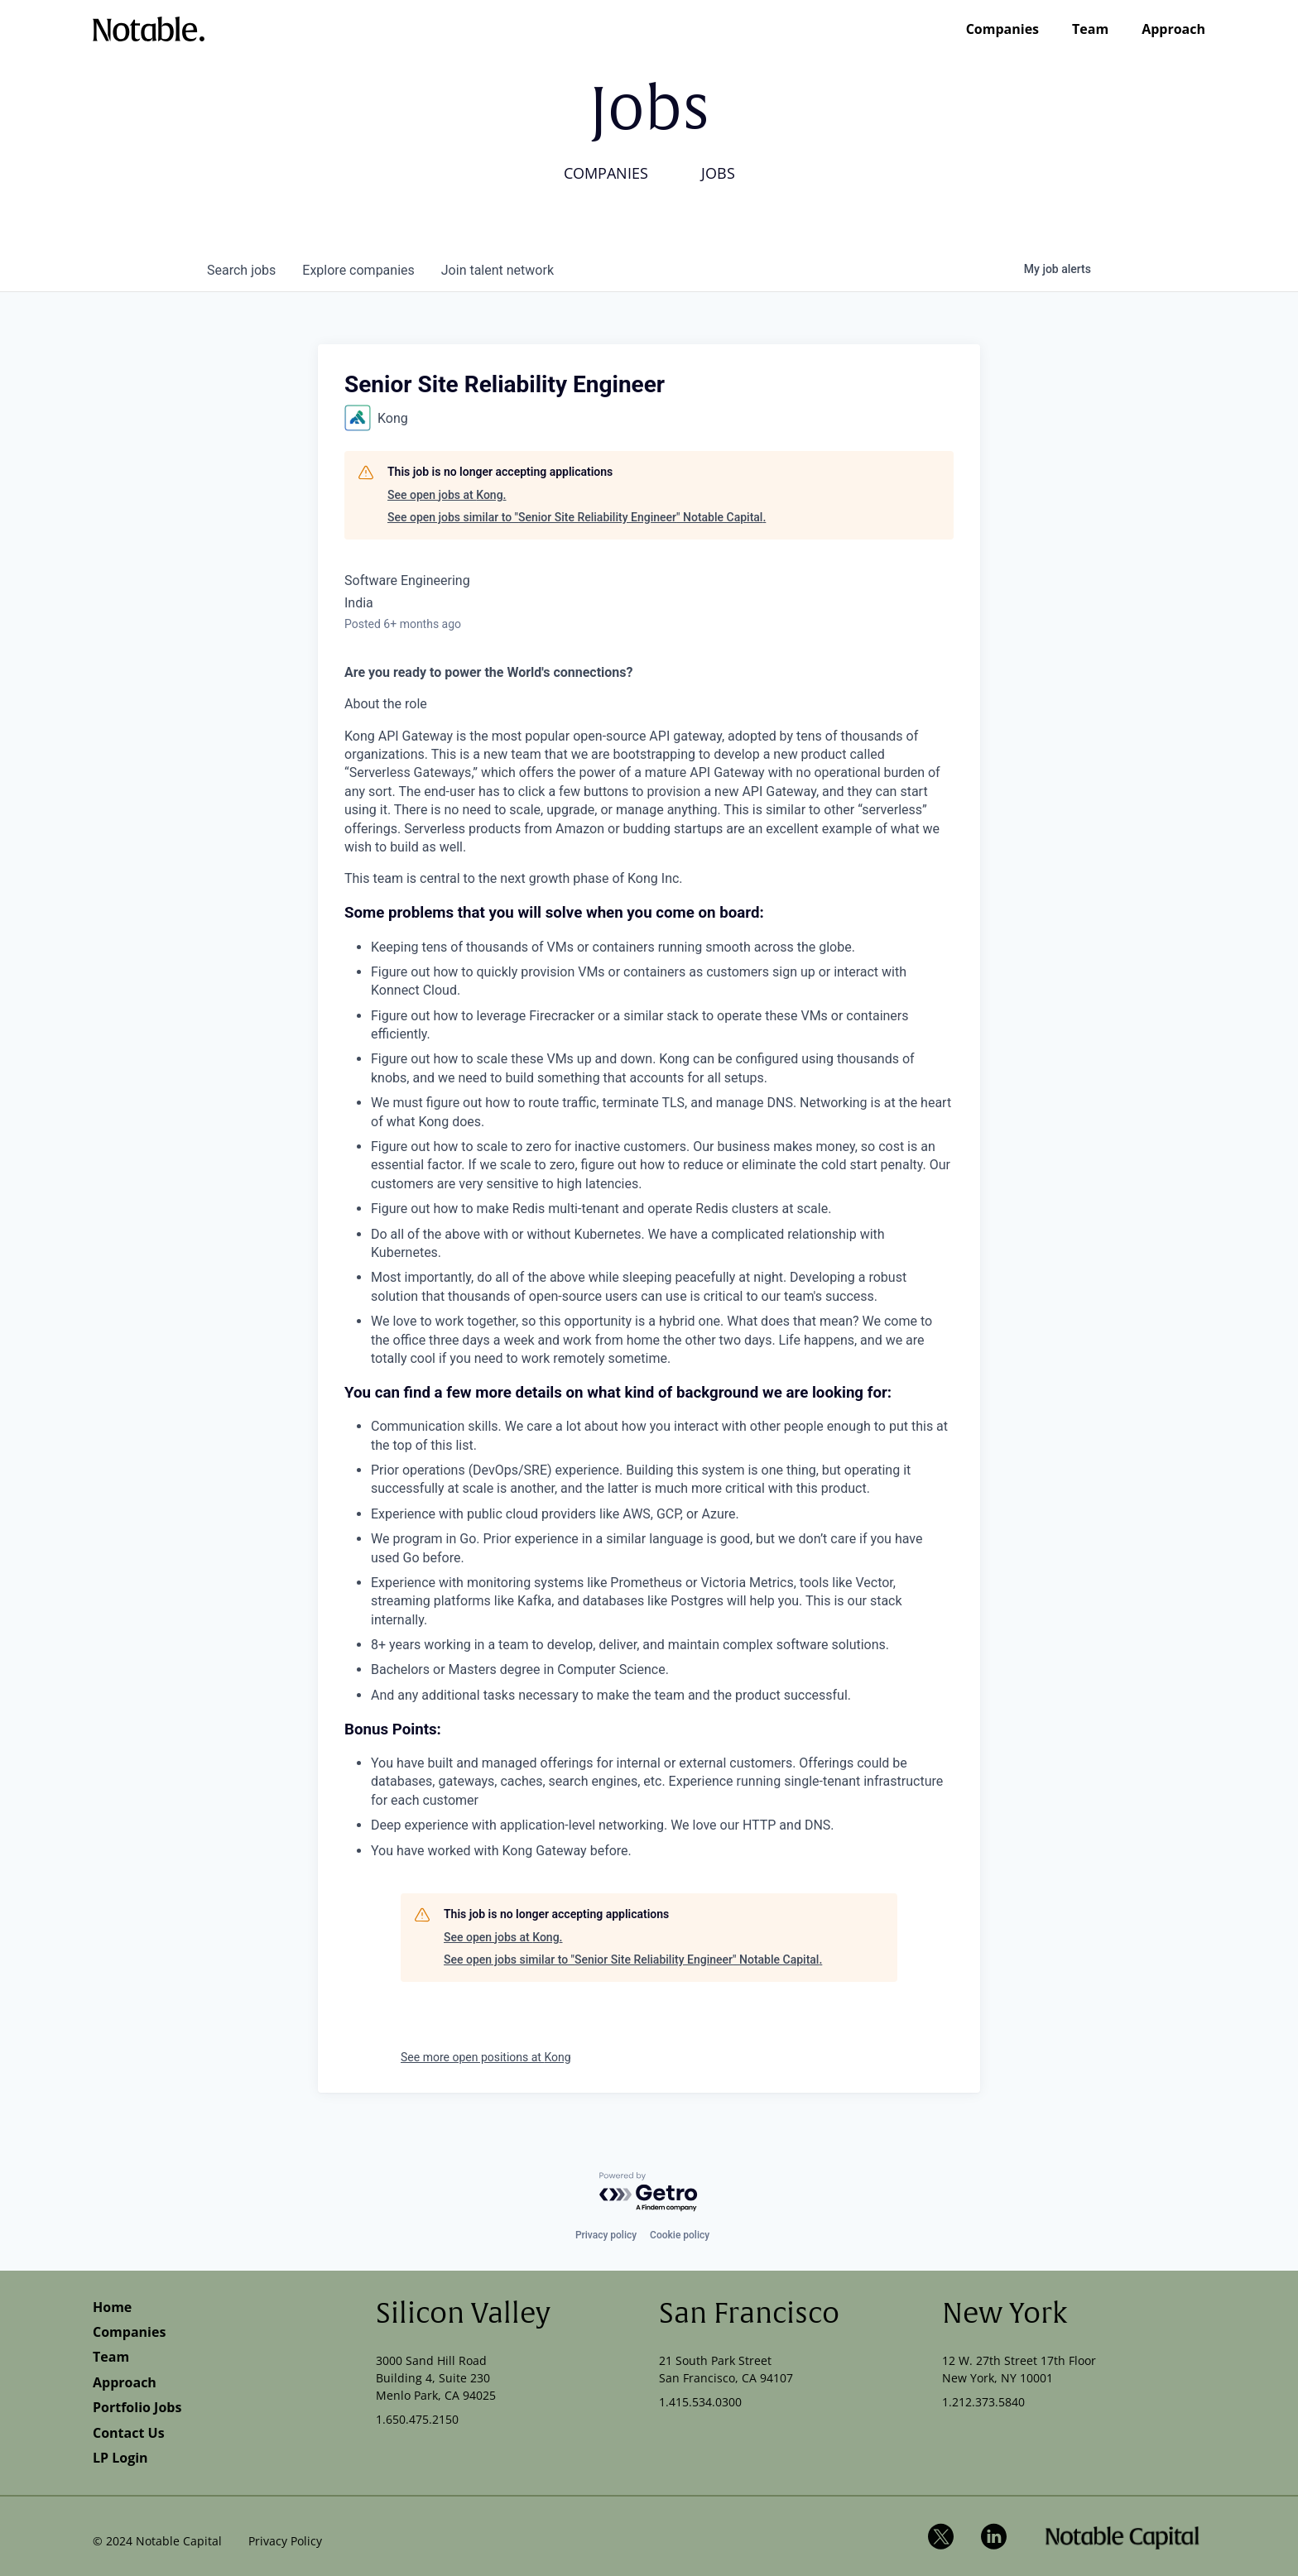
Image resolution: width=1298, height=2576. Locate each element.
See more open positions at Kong (486, 2057)
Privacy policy (606, 2235)
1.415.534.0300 (700, 2402)
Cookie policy (679, 2235)
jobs (241, 270)
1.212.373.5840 (983, 2402)
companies (358, 270)
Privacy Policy (285, 2541)
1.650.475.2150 (417, 2419)
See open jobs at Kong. (446, 494)
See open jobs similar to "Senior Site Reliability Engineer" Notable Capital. (576, 517)
